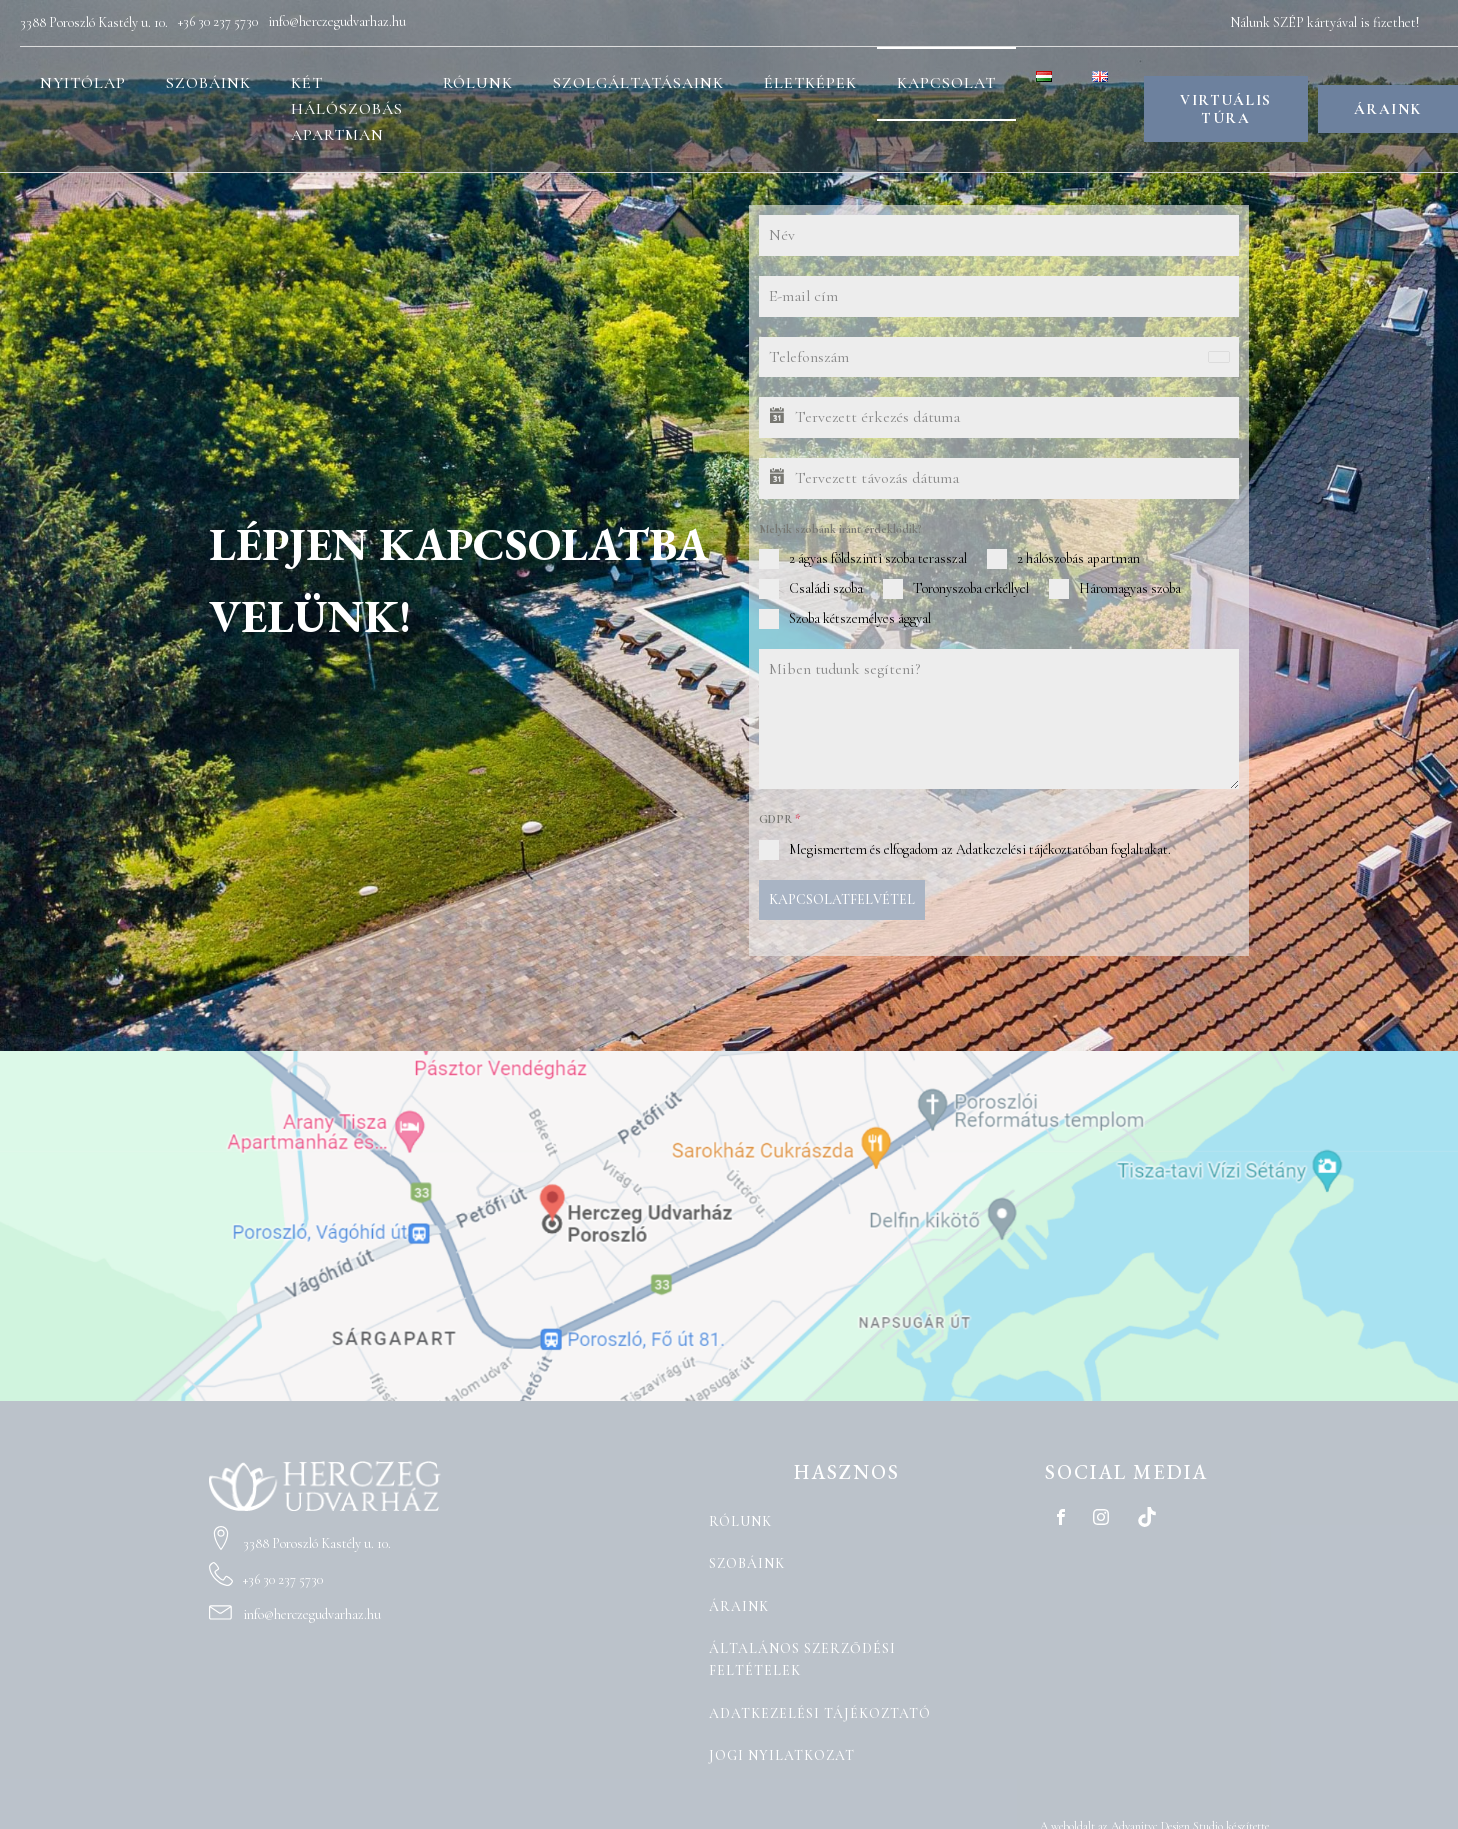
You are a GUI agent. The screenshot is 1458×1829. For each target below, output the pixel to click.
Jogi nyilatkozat (782, 1749)
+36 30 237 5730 (218, 21)
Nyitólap (83, 83)
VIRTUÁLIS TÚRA (1226, 110)
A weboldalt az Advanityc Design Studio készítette (1154, 1820)
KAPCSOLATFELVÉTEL (842, 899)
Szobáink (208, 83)
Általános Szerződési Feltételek (802, 1653)
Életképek (810, 83)
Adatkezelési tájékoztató (820, 1707)
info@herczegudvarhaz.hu (337, 21)
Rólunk (478, 83)
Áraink (739, 1600)
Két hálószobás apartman (347, 108)
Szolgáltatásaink (638, 83)
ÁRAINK (1388, 110)
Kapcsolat (946, 83)
